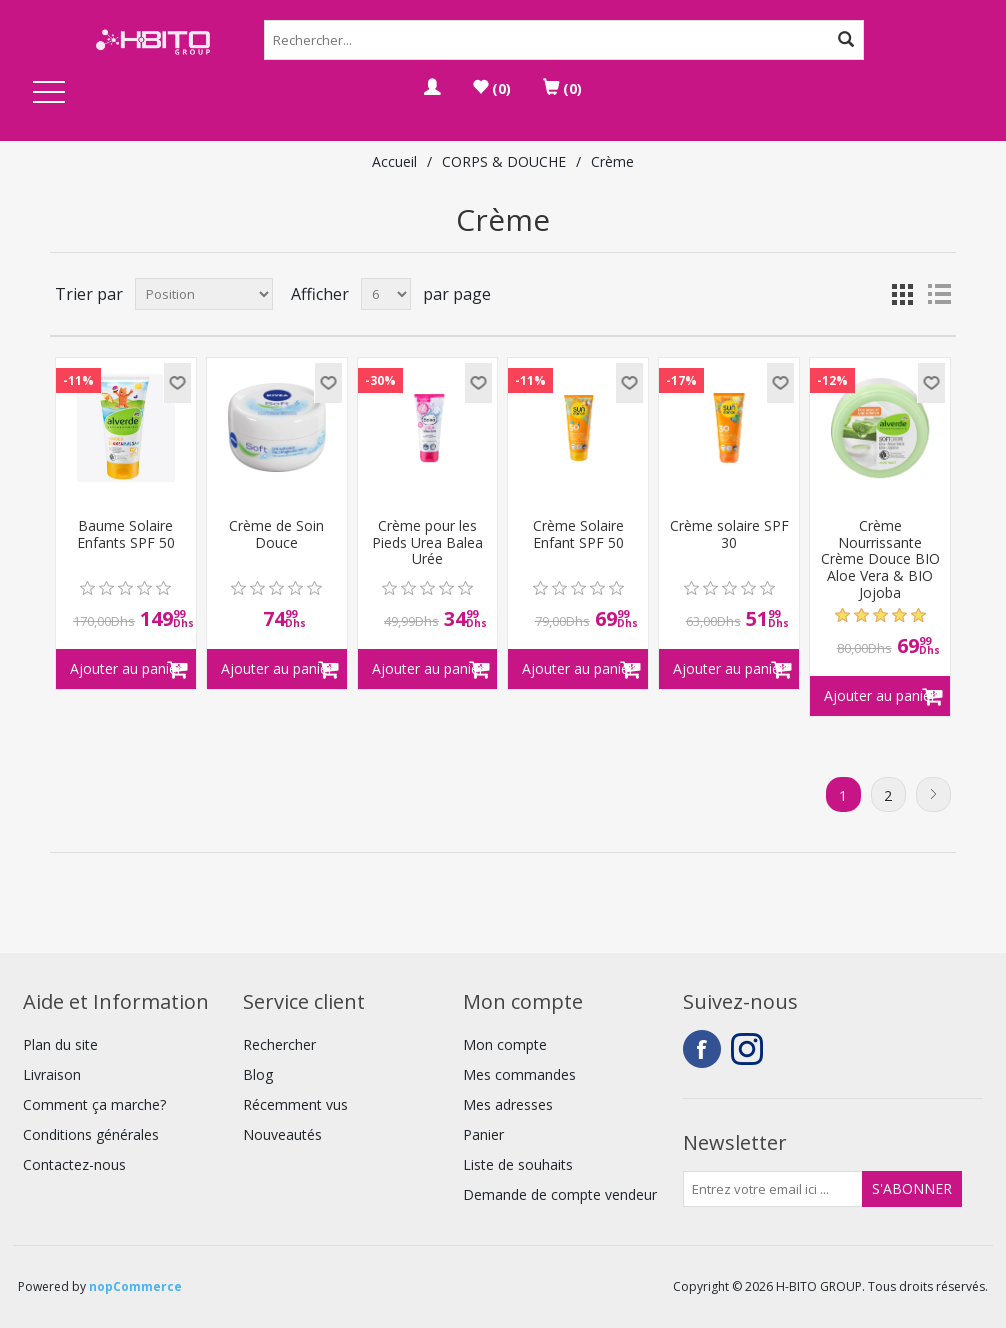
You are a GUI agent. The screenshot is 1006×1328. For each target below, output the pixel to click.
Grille (903, 294)
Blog (258, 1074)
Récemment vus (295, 1104)
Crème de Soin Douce (276, 535)
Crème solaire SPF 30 (729, 535)
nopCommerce (135, 1286)
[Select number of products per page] (386, 294)
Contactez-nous (74, 1164)
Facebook (702, 1049)
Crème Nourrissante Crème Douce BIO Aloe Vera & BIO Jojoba (880, 560)
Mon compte (505, 1044)
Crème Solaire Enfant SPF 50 (578, 535)
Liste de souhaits (518, 1164)
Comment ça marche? (94, 1104)
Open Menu (49, 93)
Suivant (933, 794)
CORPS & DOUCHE (504, 161)
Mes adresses (508, 1104)
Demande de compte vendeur (560, 1194)
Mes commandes (519, 1074)
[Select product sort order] (204, 294)
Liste (939, 294)
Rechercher (279, 1044)
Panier (483, 1134)
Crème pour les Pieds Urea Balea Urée (427, 543)
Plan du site (60, 1044)
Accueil (394, 161)
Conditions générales (91, 1134)
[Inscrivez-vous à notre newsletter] (773, 1189)
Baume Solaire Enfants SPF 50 (126, 535)
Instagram (750, 1049)
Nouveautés (282, 1134)
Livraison (52, 1074)
